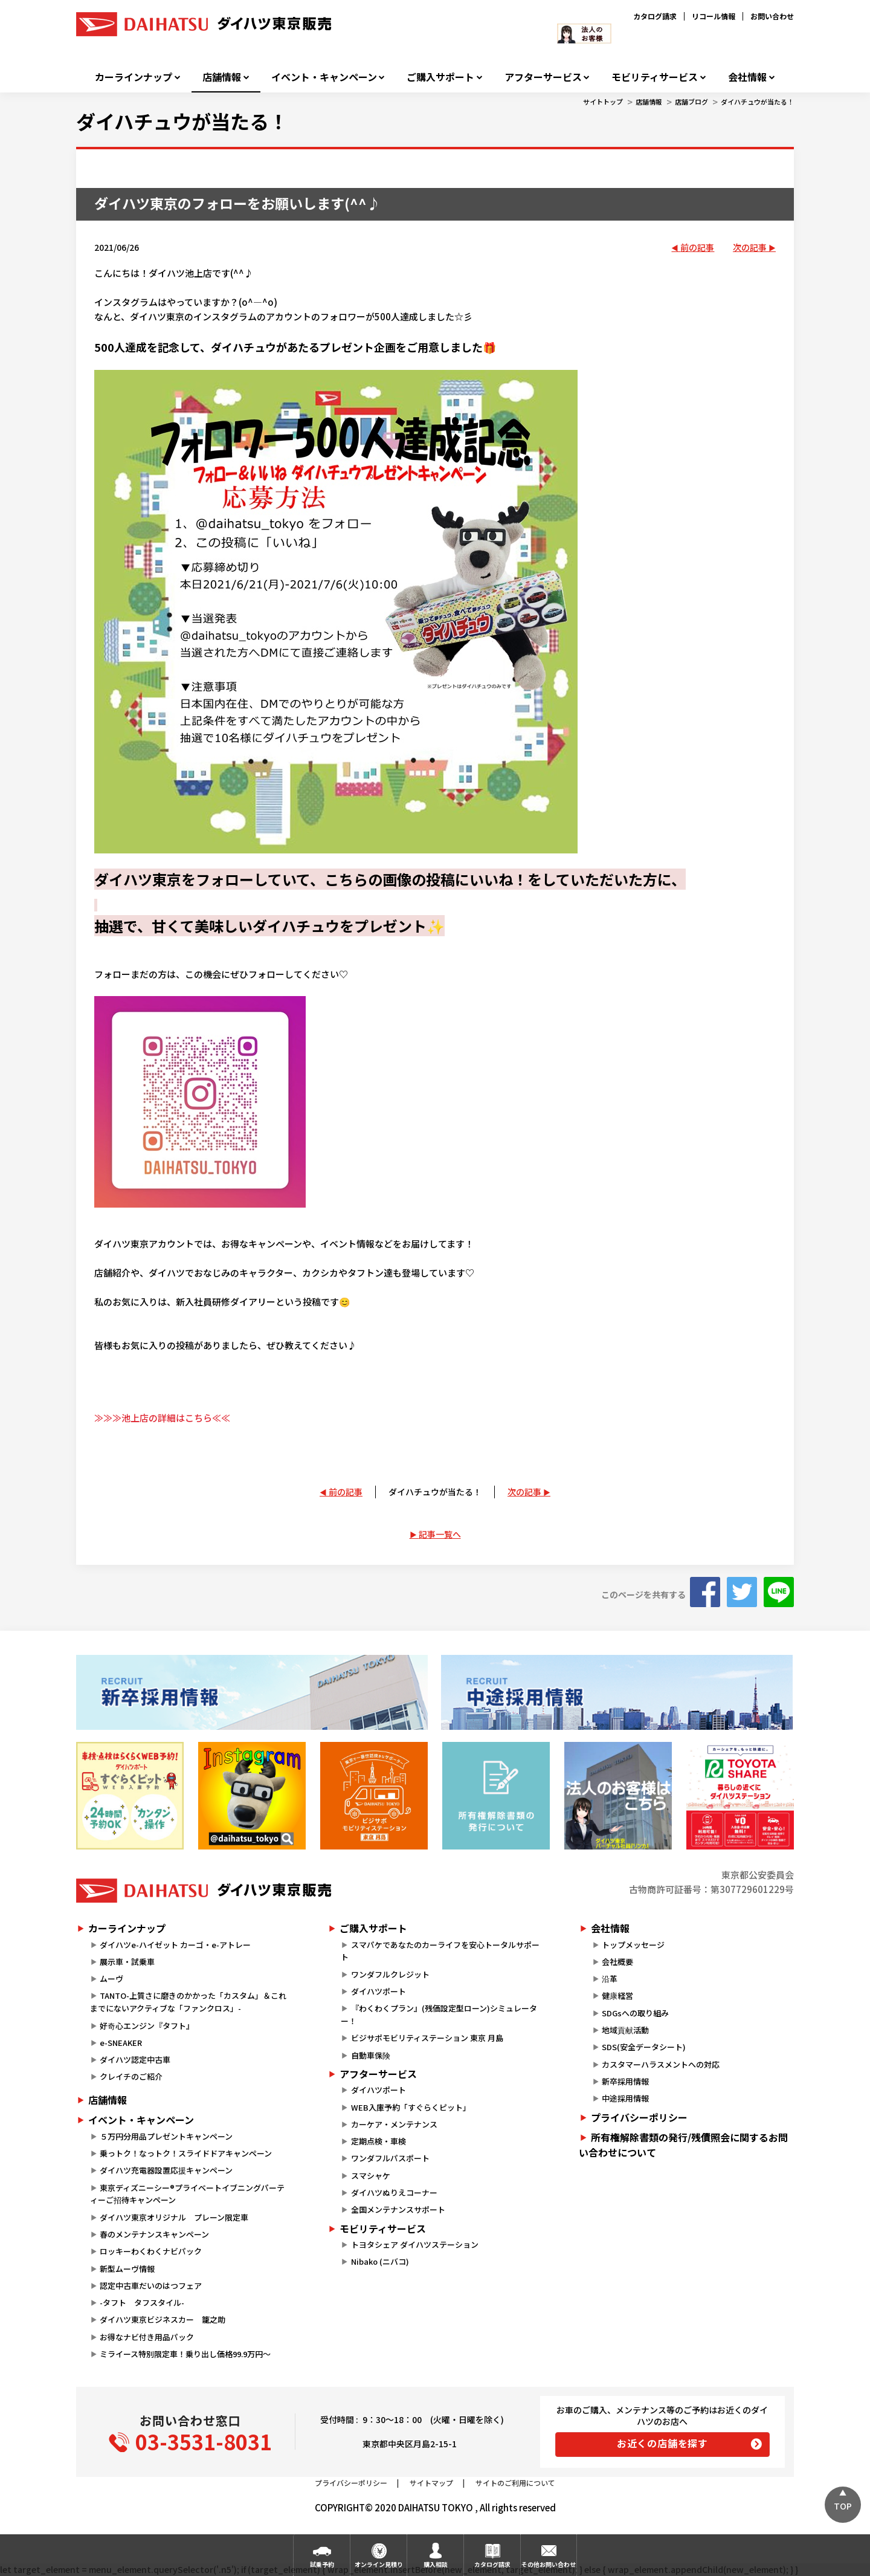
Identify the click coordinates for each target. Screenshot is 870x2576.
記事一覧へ (440, 1534)
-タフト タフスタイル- (142, 2302)
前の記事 (697, 247)
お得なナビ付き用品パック (151, 2337)
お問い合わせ (772, 16)
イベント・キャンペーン (324, 77)
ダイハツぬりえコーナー (394, 2192)
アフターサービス (543, 77)
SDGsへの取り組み (635, 2013)
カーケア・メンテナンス (394, 2124)
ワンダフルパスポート (390, 2158)
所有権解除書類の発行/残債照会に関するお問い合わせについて (683, 2145)
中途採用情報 (625, 2098)
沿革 (609, 1978)
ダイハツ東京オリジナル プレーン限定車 (174, 2217)
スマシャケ (370, 2175)
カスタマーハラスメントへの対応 (661, 2064)
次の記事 (750, 247)
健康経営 (617, 1995)
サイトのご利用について (515, 2482)
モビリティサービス (654, 77)
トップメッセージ (633, 1944)
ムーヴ (111, 1978)
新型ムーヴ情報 (127, 2268)
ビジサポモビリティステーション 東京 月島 (427, 2038)
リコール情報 (713, 16)
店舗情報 (221, 77)
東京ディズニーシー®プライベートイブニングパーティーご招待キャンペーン (187, 2194)
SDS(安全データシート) (644, 2047)
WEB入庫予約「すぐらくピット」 (411, 2107)
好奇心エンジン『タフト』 (147, 2025)
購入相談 (436, 2564)
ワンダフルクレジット (390, 1974)
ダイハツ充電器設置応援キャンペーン (166, 2170)
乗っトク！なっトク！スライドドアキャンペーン (186, 2153)
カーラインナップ (133, 77)
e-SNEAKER (121, 2042)
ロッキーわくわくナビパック (151, 2251)
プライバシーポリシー (639, 2117)
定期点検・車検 (378, 2141)
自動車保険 (370, 2055)
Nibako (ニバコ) (380, 2261)
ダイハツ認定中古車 (135, 2059)
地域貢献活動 (625, 2030)
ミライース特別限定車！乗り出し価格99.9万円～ (185, 2354)
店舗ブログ (691, 101)
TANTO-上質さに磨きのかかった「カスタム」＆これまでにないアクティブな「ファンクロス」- (188, 2002)
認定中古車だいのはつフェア (151, 2285)
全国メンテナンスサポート (398, 2209)
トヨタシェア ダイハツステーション (414, 2244)
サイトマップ (431, 2482)
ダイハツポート (378, 1991)
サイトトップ (603, 101)
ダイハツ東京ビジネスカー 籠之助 (162, 2319)
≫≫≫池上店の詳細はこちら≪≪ (162, 1417)
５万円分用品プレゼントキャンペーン (166, 2136)
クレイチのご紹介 (131, 2076)
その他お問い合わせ (548, 2564)
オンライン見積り (379, 2564)
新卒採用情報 (625, 2081)
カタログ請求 (655, 16)
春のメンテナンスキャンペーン (154, 2234)
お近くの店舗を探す (662, 2443)
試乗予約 (322, 2564)
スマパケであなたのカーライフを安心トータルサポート (440, 1951)
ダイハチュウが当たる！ (757, 101)
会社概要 (617, 1961)
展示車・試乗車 (127, 1961)
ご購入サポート (440, 77)
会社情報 (747, 77)
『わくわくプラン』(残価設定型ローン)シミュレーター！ (438, 2014)
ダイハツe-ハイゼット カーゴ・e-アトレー (175, 1944)
